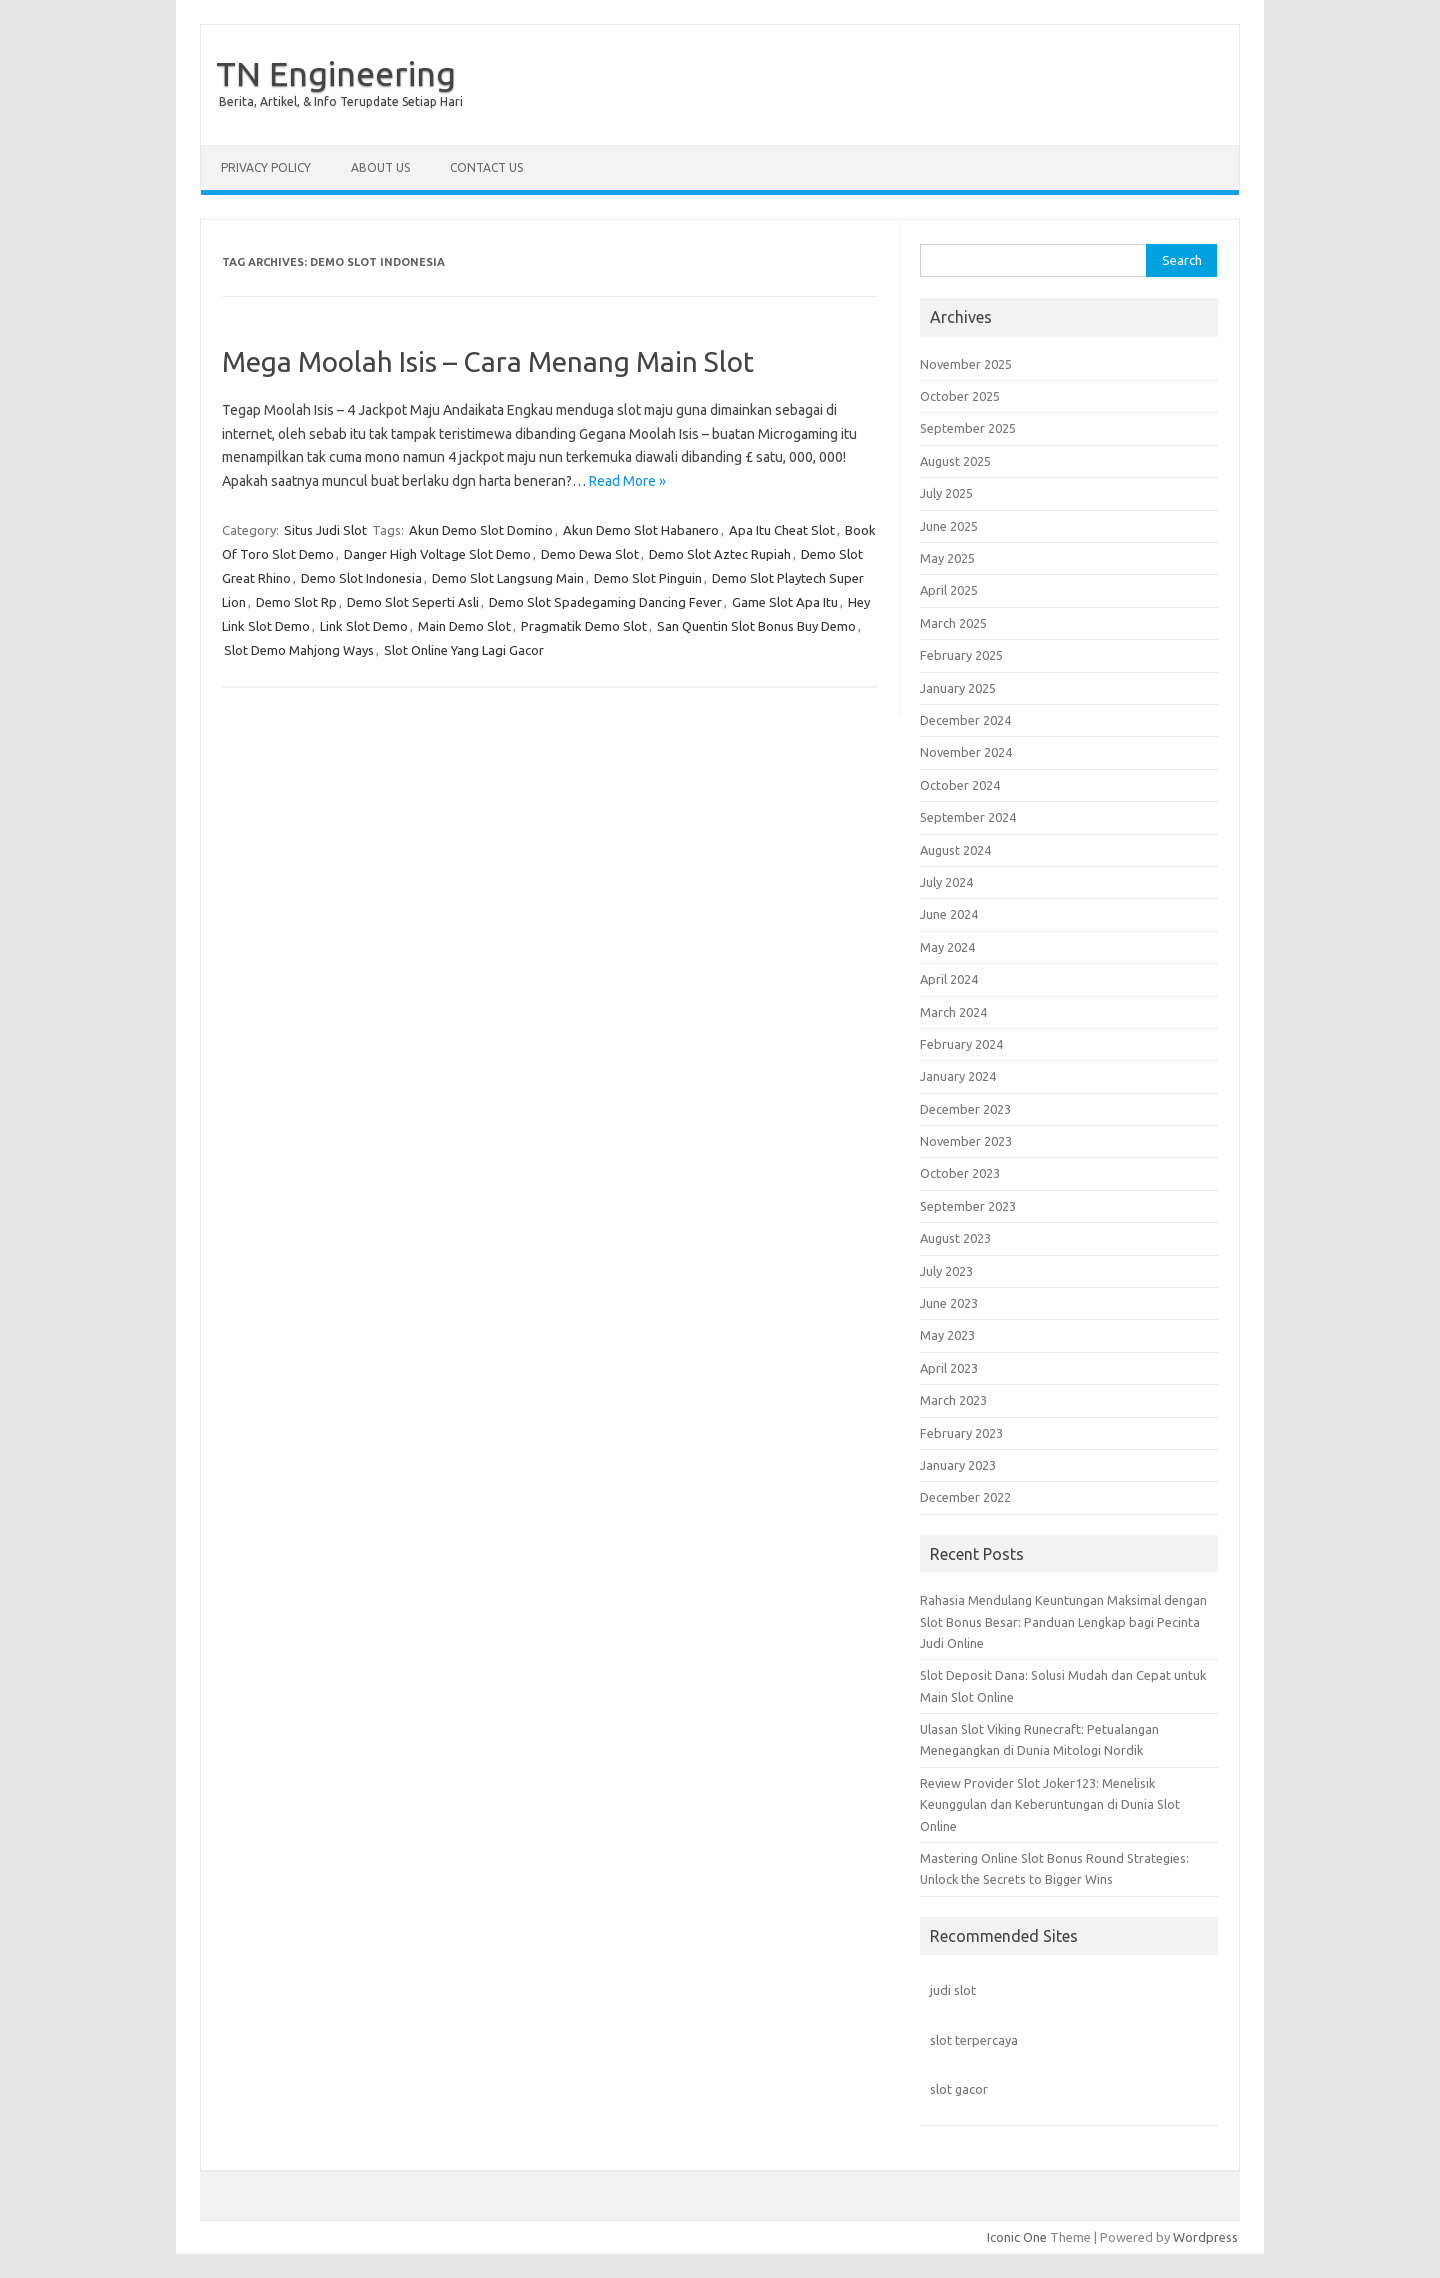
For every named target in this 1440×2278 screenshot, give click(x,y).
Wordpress (1205, 2237)
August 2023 (955, 1238)
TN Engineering (336, 73)
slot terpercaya (974, 2040)
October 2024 (960, 785)
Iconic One (1017, 2237)
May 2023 (947, 1335)
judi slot (953, 1990)
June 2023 (949, 1303)
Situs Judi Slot (325, 530)
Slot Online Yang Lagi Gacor (464, 650)
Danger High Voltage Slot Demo (437, 554)
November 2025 (966, 364)
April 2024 (949, 979)
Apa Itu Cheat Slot (782, 530)
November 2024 (966, 752)
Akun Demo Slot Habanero (641, 530)
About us (380, 167)
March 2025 (953, 623)
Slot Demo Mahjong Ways (299, 650)
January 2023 (958, 1465)
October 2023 (960, 1173)
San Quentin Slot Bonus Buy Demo (756, 626)
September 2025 (968, 428)
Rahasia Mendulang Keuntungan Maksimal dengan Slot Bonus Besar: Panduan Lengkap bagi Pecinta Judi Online (1063, 1621)
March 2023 (953, 1400)
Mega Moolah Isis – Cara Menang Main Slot (488, 361)
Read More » (627, 481)
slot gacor (959, 2089)
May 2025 (947, 558)
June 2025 (949, 526)
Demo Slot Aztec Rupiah (720, 554)
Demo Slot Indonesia (361, 578)
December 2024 (965, 720)
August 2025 (955, 461)
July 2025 (946, 493)
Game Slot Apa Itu (785, 602)
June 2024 (949, 914)
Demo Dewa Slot (590, 554)
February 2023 (961, 1433)
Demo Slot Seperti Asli (413, 602)
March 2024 (953, 1012)
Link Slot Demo (364, 626)
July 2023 (946, 1271)
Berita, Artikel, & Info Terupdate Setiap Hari (341, 101)
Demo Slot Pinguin (648, 578)
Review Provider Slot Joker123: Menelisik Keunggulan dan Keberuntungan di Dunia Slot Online (1050, 1804)
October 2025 (960, 396)
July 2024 (946, 882)
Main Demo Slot (464, 626)
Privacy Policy (266, 167)
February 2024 (961, 1044)
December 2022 (965, 1497)
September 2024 (968, 817)
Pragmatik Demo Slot (584, 626)
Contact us (486, 167)
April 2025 (949, 590)
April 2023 (949, 1368)
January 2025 (958, 688)
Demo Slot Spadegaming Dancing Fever (605, 602)
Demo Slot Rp (296, 602)
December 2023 (965, 1109)
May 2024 (947, 947)
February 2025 (961, 655)
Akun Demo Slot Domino (481, 530)
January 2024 (958, 1076)
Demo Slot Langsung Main (508, 578)
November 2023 (966, 1141)
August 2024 (955, 850)
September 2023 (968, 1206)
